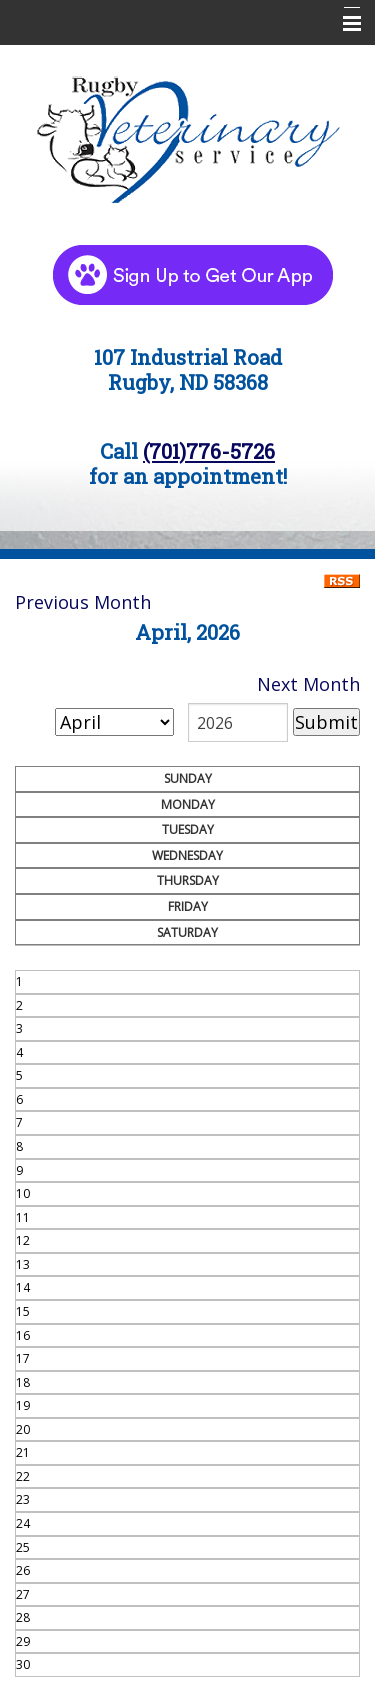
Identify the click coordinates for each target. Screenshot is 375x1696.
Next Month (308, 684)
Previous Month (83, 602)
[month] (114, 722)
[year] (238, 723)
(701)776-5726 (209, 451)
